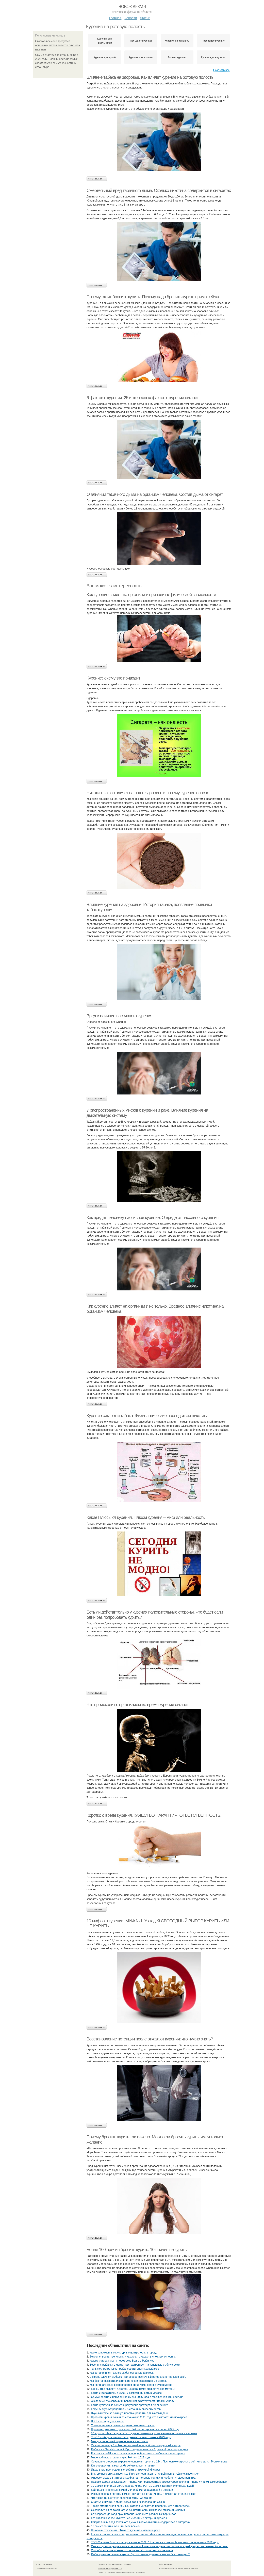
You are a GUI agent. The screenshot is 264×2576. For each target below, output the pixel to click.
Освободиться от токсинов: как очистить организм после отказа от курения (138, 2510)
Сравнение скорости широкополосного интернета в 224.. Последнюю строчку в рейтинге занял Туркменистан (159, 2461)
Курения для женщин (140, 57)
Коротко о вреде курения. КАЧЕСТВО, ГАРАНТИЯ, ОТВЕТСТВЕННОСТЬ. (154, 1815)
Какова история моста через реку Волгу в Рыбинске (122, 2360)
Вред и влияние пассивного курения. (120, 1015)
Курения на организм (177, 40)
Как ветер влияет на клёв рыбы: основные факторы (122, 2372)
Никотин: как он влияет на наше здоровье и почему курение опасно (148, 792)
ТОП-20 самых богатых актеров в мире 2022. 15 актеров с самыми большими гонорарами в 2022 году (155, 2542)
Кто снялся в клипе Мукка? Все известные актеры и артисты (129, 2518)
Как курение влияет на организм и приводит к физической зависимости (151, 594)
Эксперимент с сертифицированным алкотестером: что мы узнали (132, 2401)
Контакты (101, 2564)
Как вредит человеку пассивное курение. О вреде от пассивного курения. (153, 1217)
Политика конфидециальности (110, 2568)
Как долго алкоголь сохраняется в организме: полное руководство (131, 2384)
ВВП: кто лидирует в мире (107, 2421)
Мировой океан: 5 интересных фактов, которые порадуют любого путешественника (143, 2477)
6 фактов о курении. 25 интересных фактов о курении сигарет (143, 397)
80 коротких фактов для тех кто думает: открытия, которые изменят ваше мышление (144, 2433)
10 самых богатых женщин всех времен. (116, 2526)
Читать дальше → (96, 179)
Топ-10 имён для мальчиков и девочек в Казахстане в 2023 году (131, 2437)
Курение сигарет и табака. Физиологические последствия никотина (147, 1415)
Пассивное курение (213, 40)
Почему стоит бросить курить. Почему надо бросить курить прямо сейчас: (154, 296)
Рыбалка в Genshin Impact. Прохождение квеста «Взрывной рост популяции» (139, 2449)
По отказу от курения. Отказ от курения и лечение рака (125, 2530)
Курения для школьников (104, 40)
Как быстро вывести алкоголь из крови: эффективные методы (128, 2380)
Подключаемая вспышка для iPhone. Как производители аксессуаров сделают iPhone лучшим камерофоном (159, 2481)
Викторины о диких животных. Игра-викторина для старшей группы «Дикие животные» (145, 2473)
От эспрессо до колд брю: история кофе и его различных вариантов (133, 2514)
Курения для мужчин (213, 57)
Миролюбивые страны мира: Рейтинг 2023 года (121, 2457)
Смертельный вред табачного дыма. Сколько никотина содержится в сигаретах (159, 190)
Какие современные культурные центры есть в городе (123, 2352)
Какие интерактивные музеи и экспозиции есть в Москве (126, 2392)
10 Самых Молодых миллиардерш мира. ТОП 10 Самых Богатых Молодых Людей (142, 2485)
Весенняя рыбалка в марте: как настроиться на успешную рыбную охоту (135, 2364)
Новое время (132, 6)
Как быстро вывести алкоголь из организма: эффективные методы (133, 2388)
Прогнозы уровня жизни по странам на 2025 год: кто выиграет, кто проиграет (139, 2417)
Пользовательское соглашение (118, 2564)
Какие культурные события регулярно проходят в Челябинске (129, 2405)
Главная (115, 18)
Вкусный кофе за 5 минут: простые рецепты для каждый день (130, 2413)
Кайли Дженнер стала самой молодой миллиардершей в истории (132, 2489)
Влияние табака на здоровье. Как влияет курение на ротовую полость (150, 77)
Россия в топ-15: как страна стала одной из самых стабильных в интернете (138, 2453)
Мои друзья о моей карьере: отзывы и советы (119, 2441)
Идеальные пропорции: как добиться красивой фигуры (125, 2469)
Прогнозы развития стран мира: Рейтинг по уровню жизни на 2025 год (135, 2429)
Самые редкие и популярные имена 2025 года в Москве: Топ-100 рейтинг (137, 2397)
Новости (130, 18)
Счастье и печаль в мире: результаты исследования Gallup (128, 2501)
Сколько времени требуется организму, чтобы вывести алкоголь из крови (57, 45)
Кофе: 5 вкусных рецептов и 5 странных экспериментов (126, 2409)
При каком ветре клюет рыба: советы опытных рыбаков (124, 2368)
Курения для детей (105, 57)
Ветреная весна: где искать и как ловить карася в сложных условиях (133, 2356)
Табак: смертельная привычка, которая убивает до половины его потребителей (140, 2506)
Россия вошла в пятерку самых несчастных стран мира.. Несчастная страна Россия (143, 2493)
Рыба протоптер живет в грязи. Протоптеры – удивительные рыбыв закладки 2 (140, 2554)
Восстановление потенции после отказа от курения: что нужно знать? (150, 2038)
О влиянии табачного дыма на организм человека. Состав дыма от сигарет (155, 494)
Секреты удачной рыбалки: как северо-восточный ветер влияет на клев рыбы (138, 2376)
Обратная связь (165, 2564)
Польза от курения (141, 40)
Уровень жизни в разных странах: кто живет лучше (123, 2425)
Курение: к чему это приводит (113, 678)
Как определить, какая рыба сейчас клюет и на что (123, 2465)
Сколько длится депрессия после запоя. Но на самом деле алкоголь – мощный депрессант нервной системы (159, 2546)
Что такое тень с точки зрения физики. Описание (121, 2497)
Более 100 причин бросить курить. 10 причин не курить (137, 2249)
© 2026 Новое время (44, 2564)
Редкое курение (177, 57)
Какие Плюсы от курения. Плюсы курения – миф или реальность (146, 1517)
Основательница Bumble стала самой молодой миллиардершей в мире (135, 2445)
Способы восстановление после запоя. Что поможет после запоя (132, 2550)
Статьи (145, 18)
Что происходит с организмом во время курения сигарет (138, 1704)
